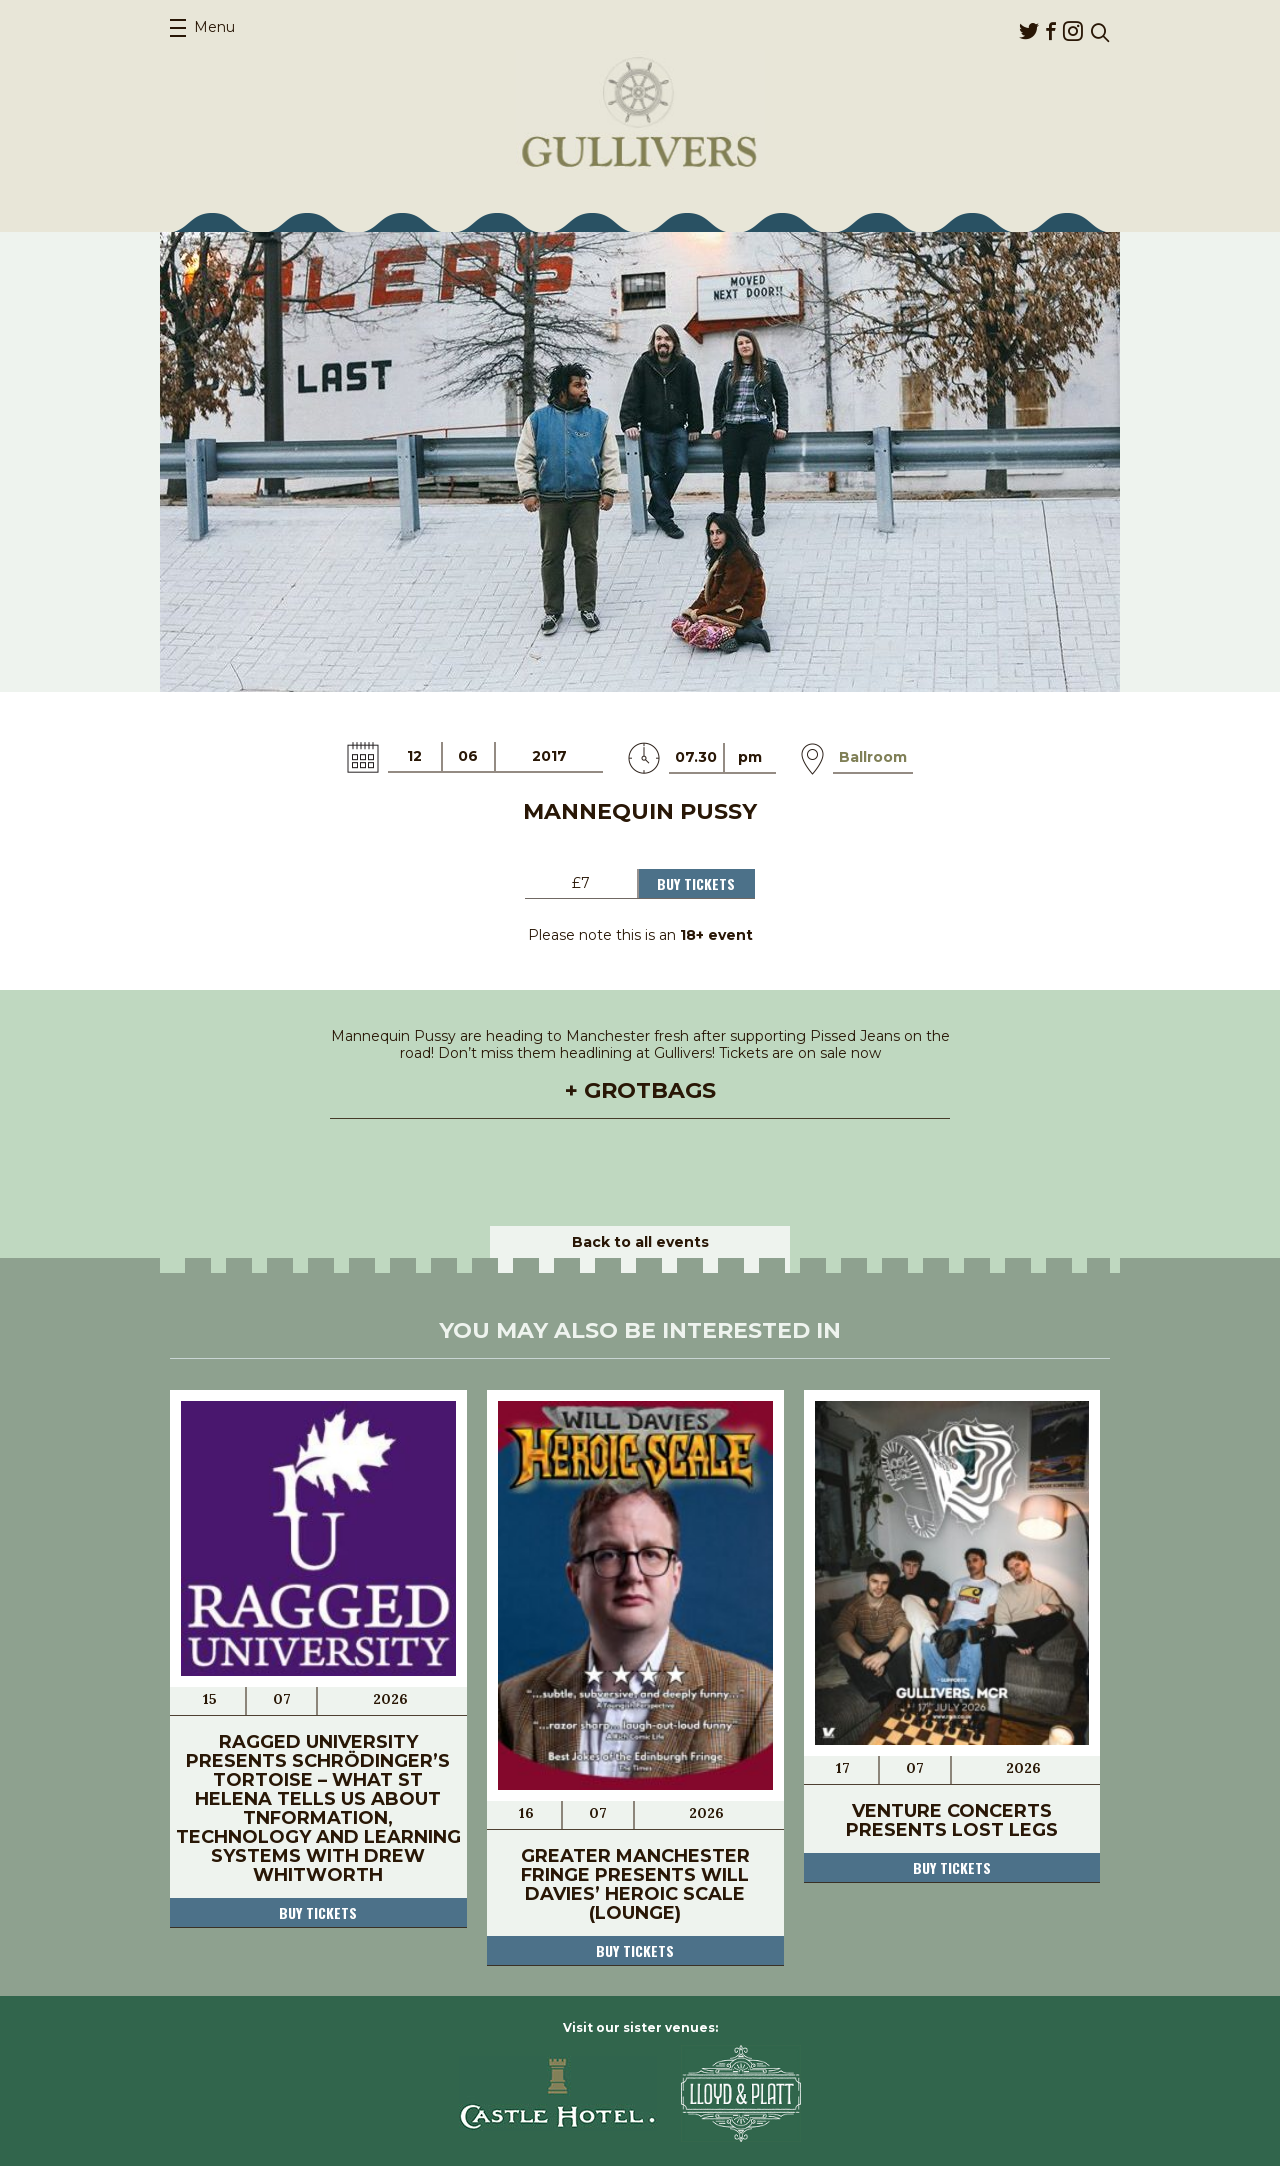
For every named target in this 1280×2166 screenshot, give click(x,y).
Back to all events (640, 1242)
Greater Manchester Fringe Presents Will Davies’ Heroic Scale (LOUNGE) (635, 1884)
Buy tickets (318, 1912)
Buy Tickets (696, 883)
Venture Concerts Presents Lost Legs (952, 1820)
